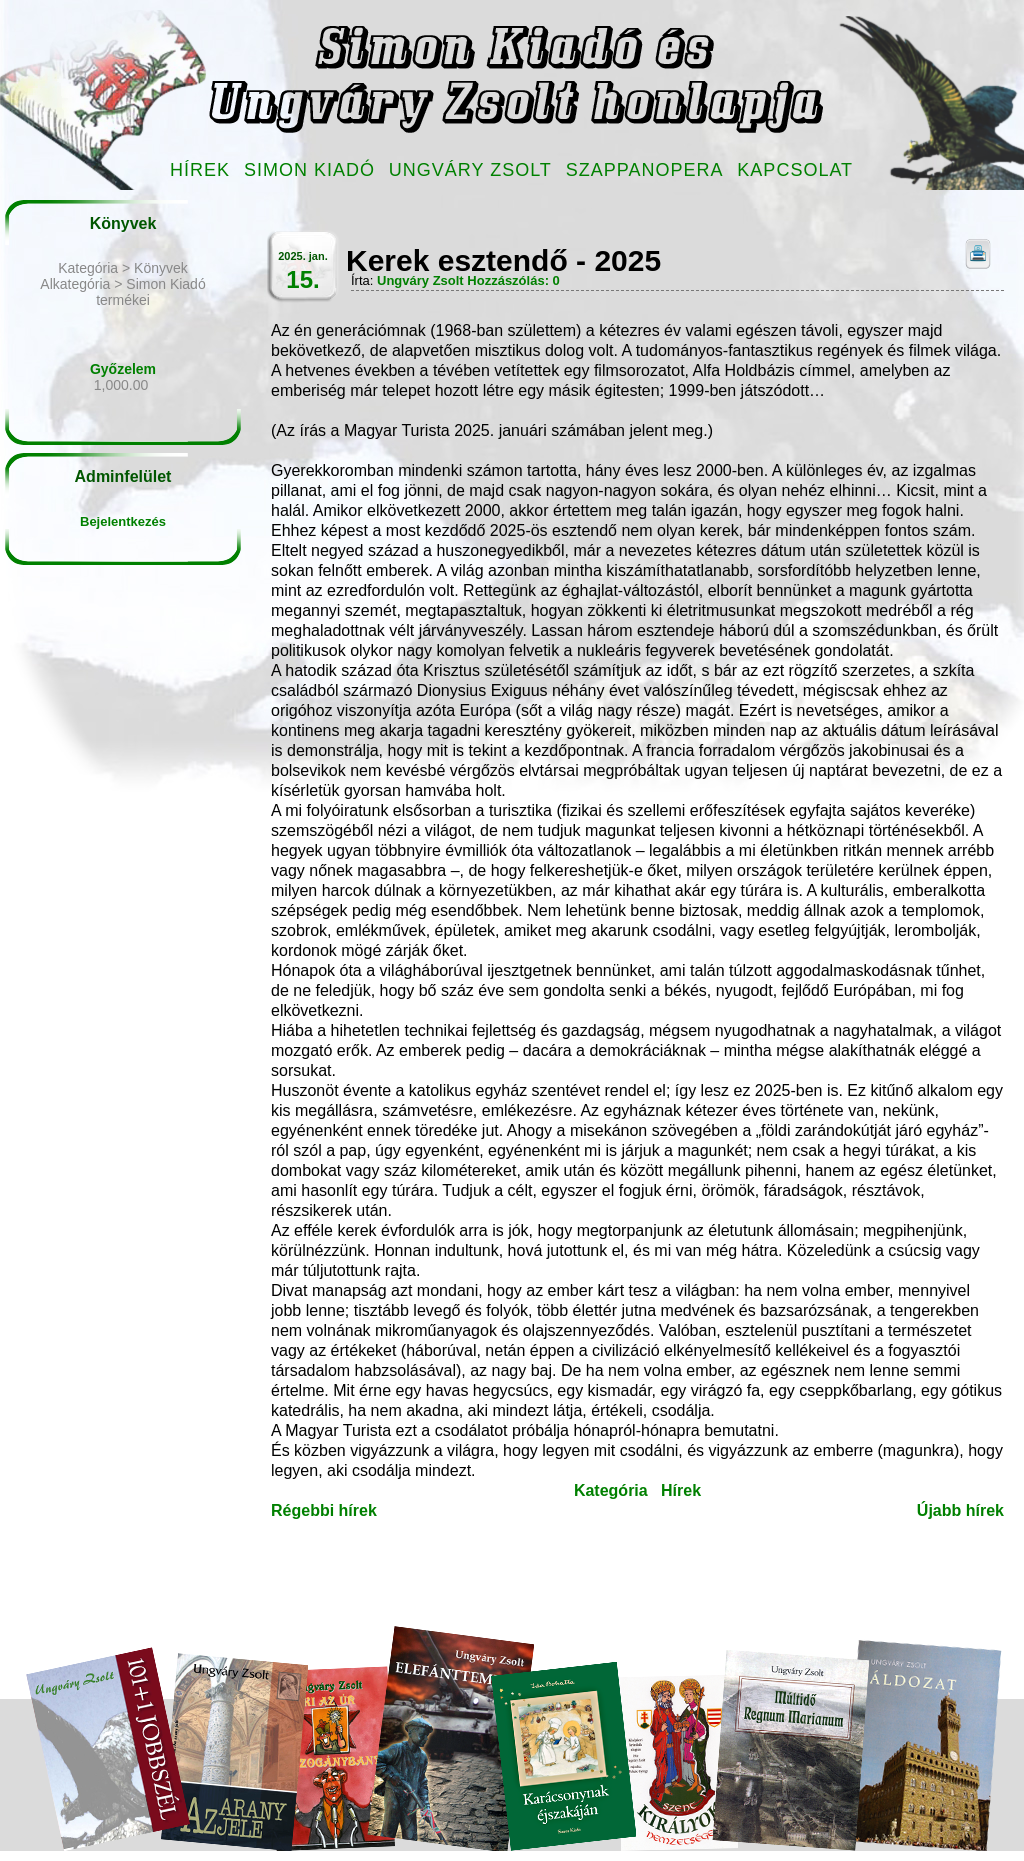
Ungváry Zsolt (470, 170)
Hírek (200, 170)
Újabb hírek (960, 1510)
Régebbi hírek (324, 1510)
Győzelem (123, 369)
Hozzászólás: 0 (513, 280)
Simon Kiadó (309, 170)
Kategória (611, 1490)
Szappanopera (645, 170)
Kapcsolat (795, 170)
